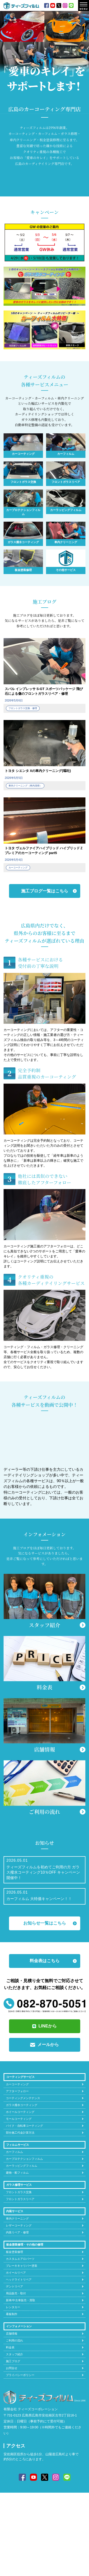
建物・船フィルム (17, 2172)
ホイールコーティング (20, 2112)
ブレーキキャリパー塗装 (21, 2265)
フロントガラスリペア (20, 2199)
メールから (44, 2044)
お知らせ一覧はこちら (44, 1923)
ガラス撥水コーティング (21, 2105)
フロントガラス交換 (19, 2192)
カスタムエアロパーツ (20, 2259)
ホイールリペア (16, 2272)
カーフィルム (14, 2152)
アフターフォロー (17, 2091)
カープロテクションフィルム (24, 2159)
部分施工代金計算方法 (20, 2132)
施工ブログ (13, 2361)
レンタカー (13, 2307)
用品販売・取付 (16, 2293)
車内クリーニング (17, 2218)
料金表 (10, 2347)
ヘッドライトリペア (19, 2279)
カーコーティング (17, 2084)
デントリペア (14, 2286)
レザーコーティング (19, 2225)
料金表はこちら (45, 1960)
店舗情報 (11, 2333)
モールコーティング (19, 2119)
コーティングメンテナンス (23, 2098)
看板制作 (11, 2314)
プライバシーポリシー (20, 2375)
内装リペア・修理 (17, 2232)
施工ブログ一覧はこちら (44, 891)
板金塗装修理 (14, 2252)
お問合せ (11, 2368)
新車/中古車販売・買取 (20, 2300)
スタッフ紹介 (14, 2354)
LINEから (44, 2026)
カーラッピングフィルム (21, 2165)
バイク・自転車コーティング (24, 2125)
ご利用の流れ (14, 2340)
